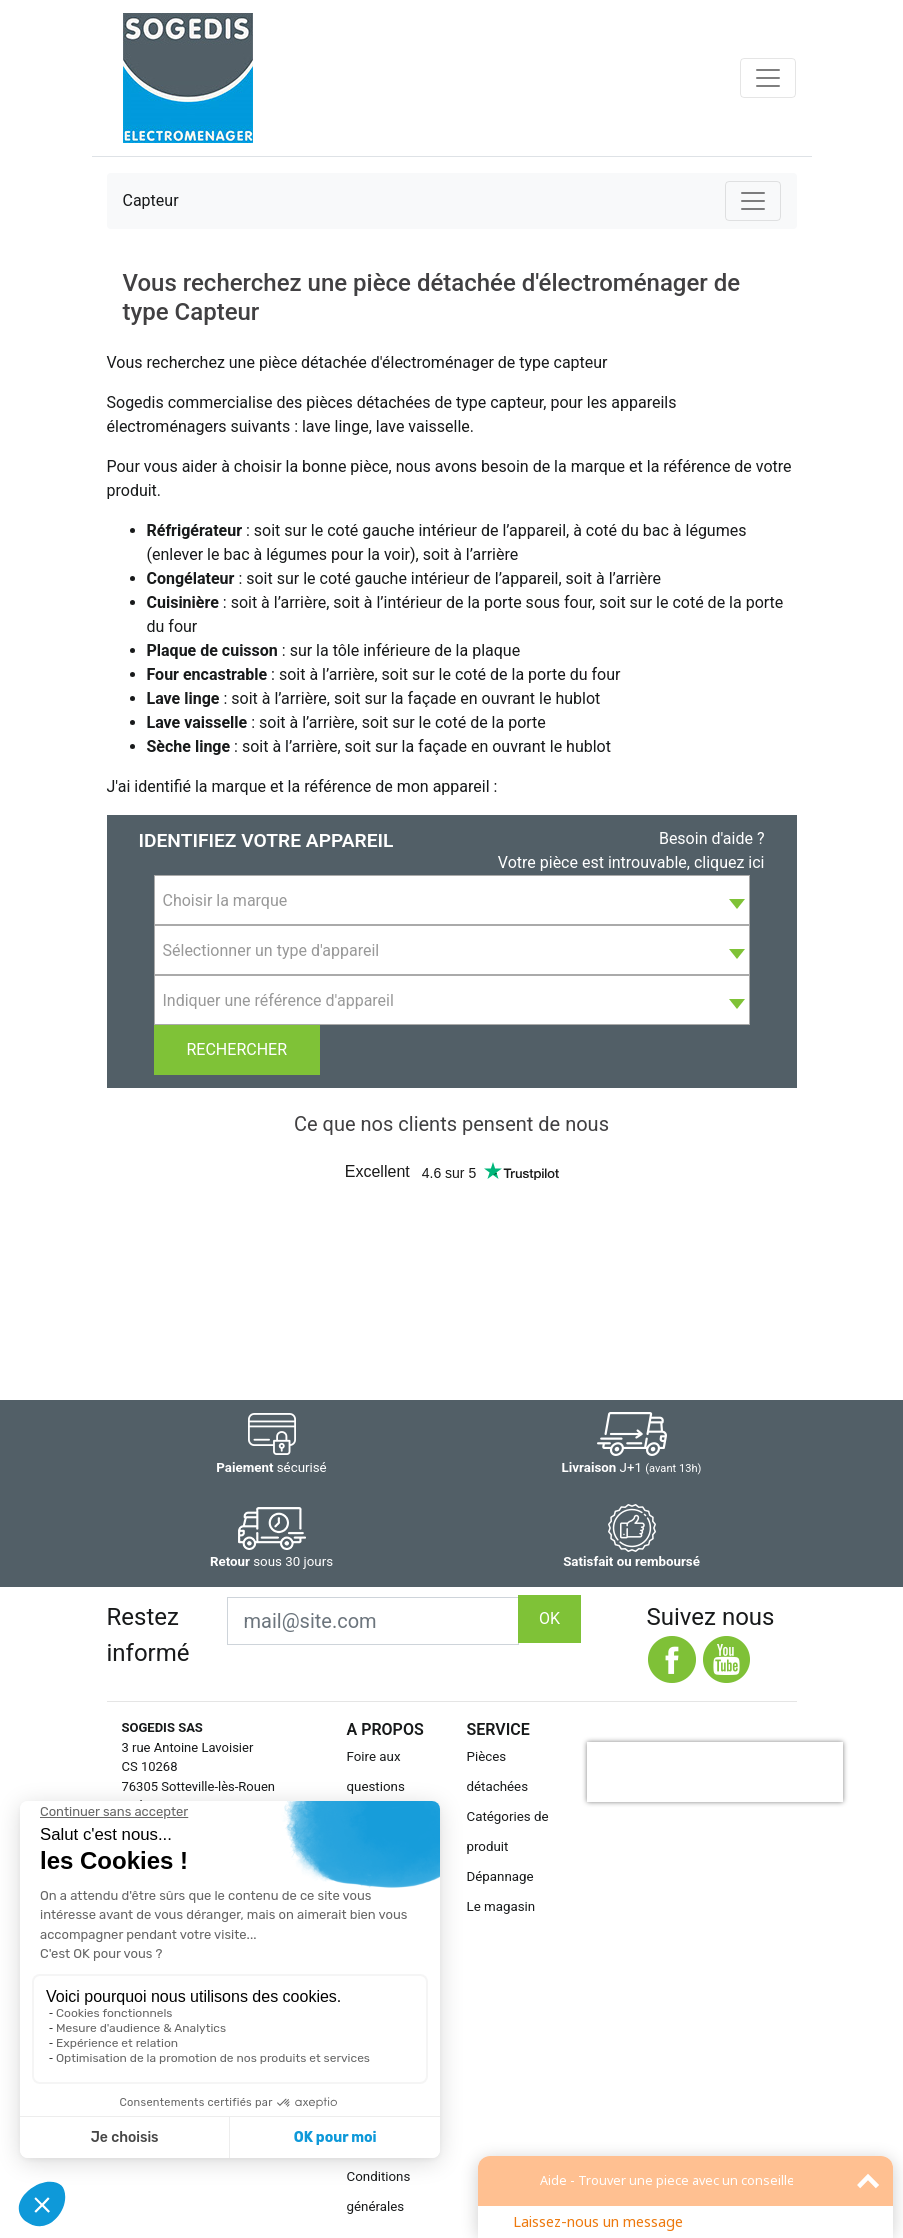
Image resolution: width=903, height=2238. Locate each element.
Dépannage (500, 1876)
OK (549, 1618)
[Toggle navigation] (768, 78)
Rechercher (237, 1049)
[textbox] (452, 901)
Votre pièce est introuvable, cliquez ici (631, 862)
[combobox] (452, 900)
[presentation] (715, 1772)
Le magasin (501, 1906)
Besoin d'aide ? (712, 838)
